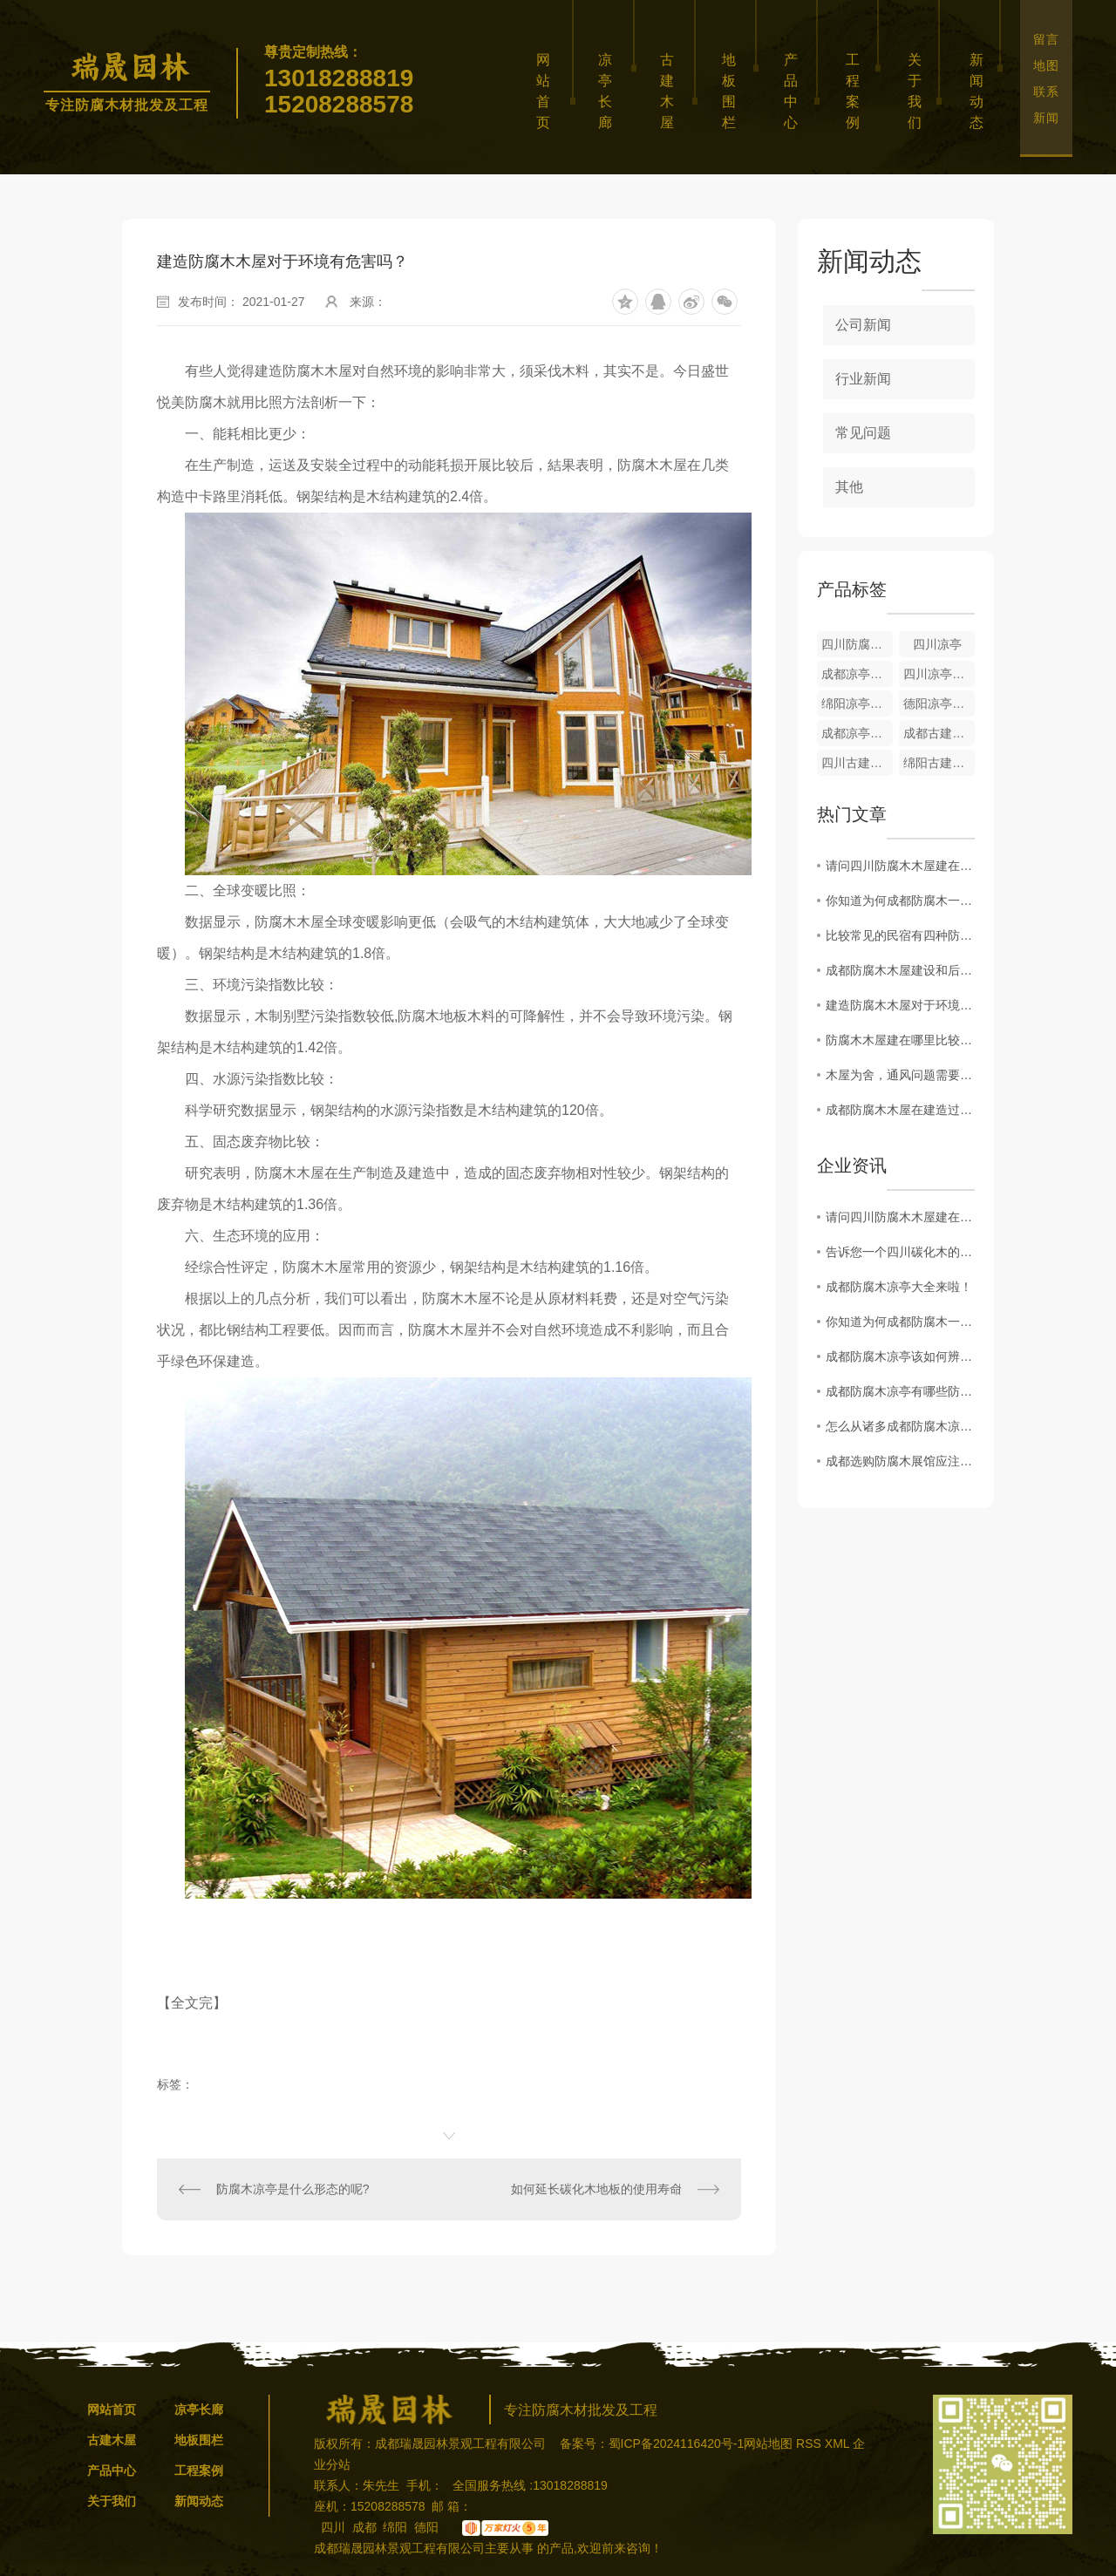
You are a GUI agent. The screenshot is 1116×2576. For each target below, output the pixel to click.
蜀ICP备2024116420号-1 (677, 2443)
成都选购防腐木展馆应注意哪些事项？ (900, 1461)
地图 (1046, 65)
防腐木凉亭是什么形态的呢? (293, 2189)
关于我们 (917, 91)
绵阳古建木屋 (939, 763)
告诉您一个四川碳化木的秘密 (900, 1252)
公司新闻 (863, 324)
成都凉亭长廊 (857, 674)
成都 (364, 2527)
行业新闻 (863, 378)
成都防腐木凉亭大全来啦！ (899, 1287)
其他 (849, 486)
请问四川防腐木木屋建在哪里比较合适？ (900, 866)
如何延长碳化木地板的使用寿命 (596, 2189)
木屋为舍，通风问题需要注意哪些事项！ (900, 1075)
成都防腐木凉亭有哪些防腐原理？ (900, 1391)
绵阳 (395, 2527)
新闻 (1046, 118)
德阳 (426, 2527)
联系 (1046, 92)
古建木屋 (669, 91)
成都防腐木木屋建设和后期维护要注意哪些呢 (900, 970)
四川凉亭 (937, 644)
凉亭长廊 (607, 91)
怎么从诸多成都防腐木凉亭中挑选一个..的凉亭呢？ (900, 1426)
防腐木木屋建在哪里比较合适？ (900, 1040)
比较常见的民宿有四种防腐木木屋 (900, 935)
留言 (1046, 39)
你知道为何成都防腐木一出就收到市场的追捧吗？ (900, 900)
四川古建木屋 (857, 763)
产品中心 (793, 91)
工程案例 (855, 91)
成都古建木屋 (939, 733)
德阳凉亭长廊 (939, 703)
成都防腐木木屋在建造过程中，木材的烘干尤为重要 (900, 1110)
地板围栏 (731, 91)
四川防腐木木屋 (857, 644)
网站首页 (545, 91)
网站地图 (768, 2443)
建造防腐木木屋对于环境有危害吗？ (900, 1005)
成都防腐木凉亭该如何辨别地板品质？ (900, 1356)
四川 (333, 2527)
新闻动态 (979, 91)
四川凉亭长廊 (939, 674)
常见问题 (863, 432)
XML (839, 2443)
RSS (810, 2443)
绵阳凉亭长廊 (857, 703)
